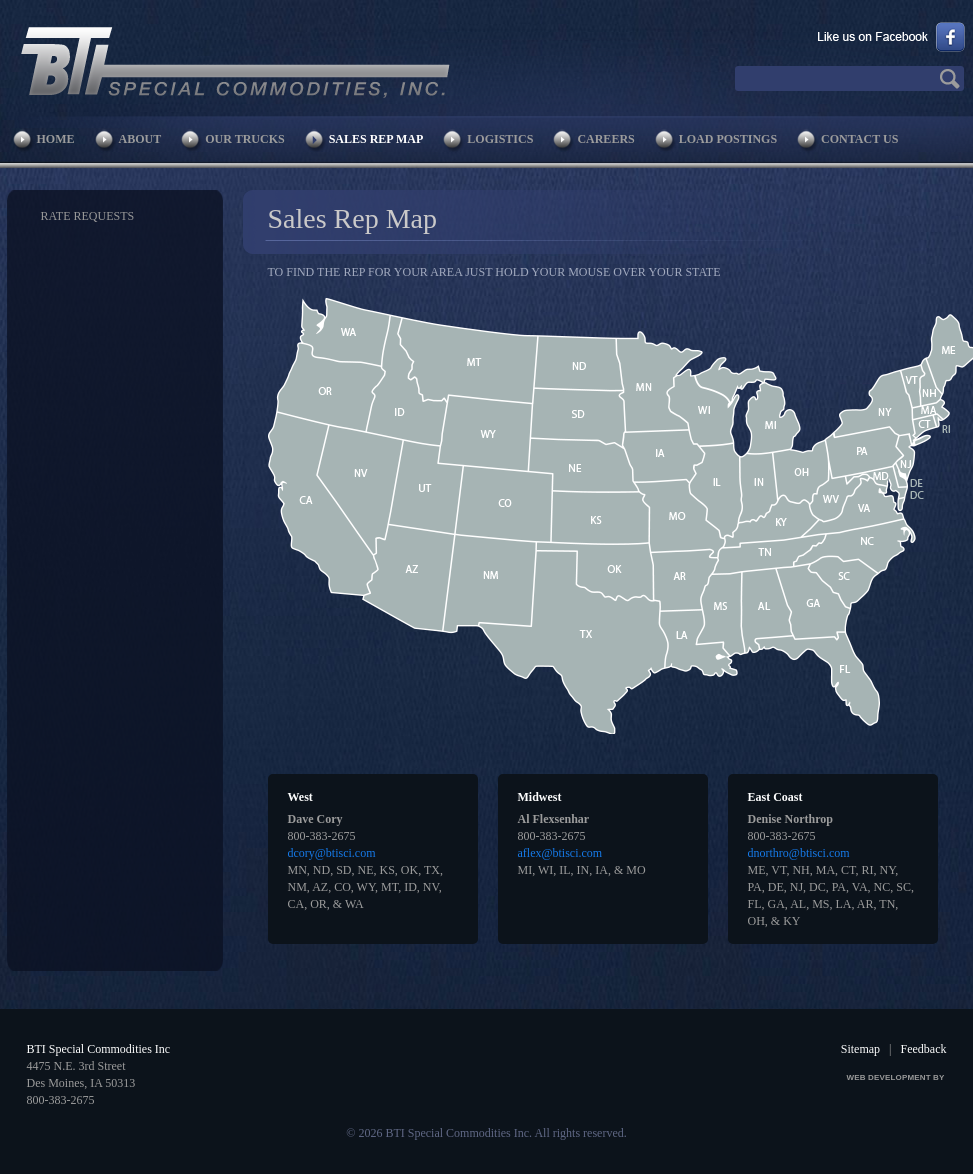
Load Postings (728, 139)
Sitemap (860, 1049)
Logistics (500, 139)
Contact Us (859, 139)
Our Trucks (244, 139)
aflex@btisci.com (560, 853)
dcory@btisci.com (332, 853)
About (140, 139)
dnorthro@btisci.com (799, 853)
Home (56, 139)
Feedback (924, 1049)
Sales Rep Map (376, 139)
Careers (605, 139)
